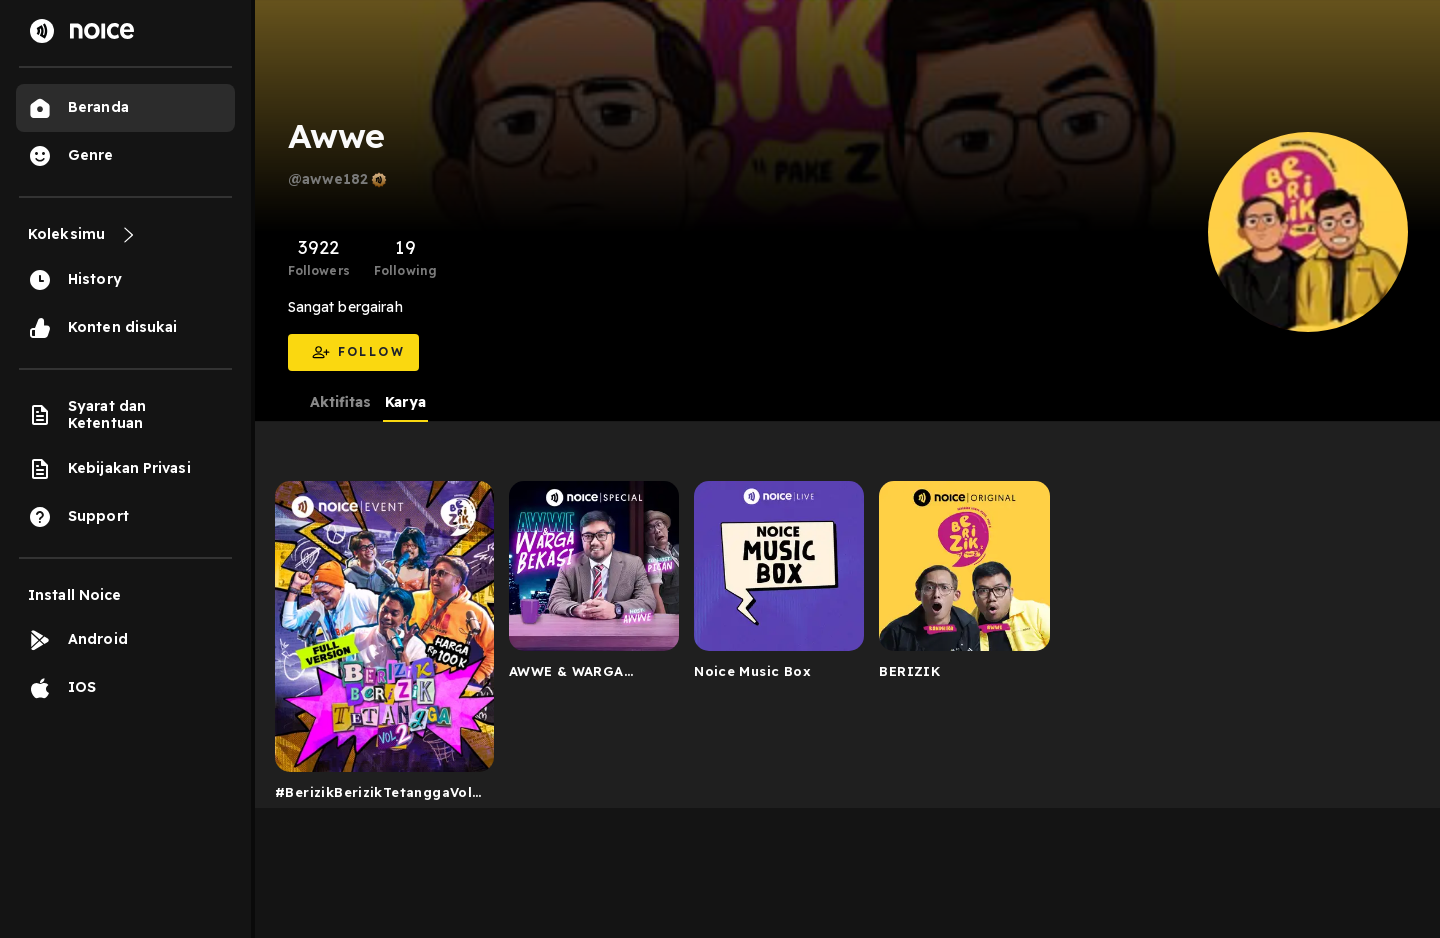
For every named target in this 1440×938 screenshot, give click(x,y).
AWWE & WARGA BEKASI (566, 675)
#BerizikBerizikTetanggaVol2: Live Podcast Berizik (379, 796)
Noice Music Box (752, 671)
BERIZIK (909, 671)
